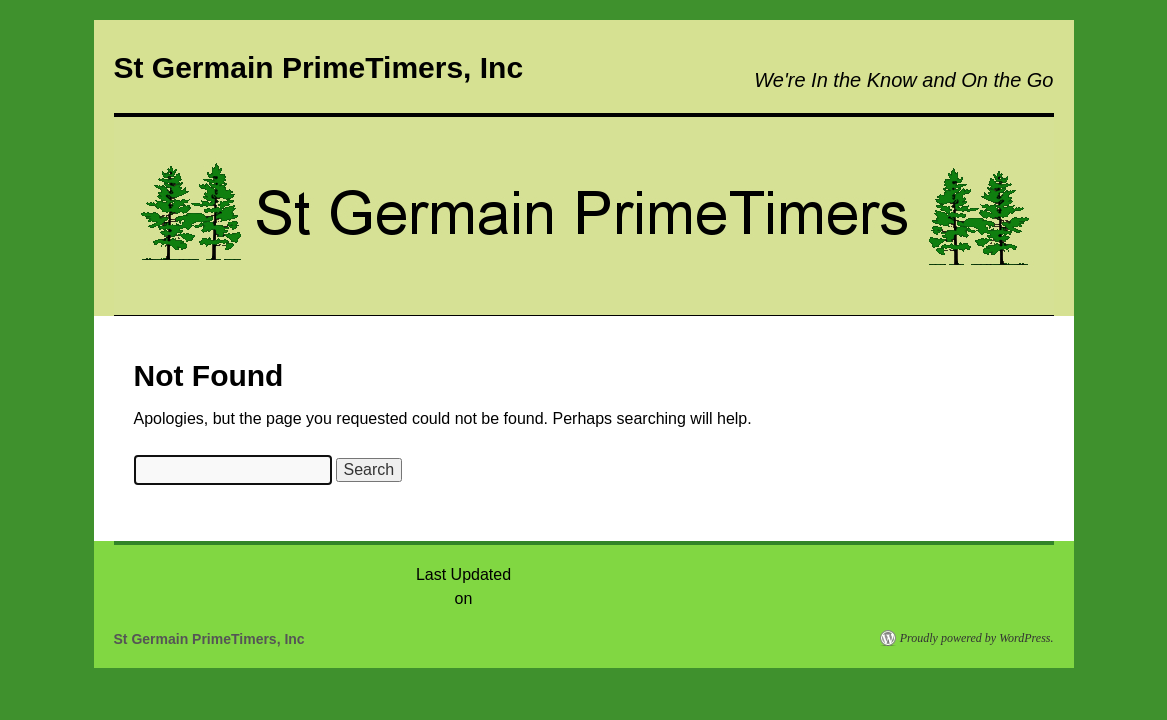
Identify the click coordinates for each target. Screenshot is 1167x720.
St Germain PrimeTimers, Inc (319, 67)
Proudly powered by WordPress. (977, 638)
